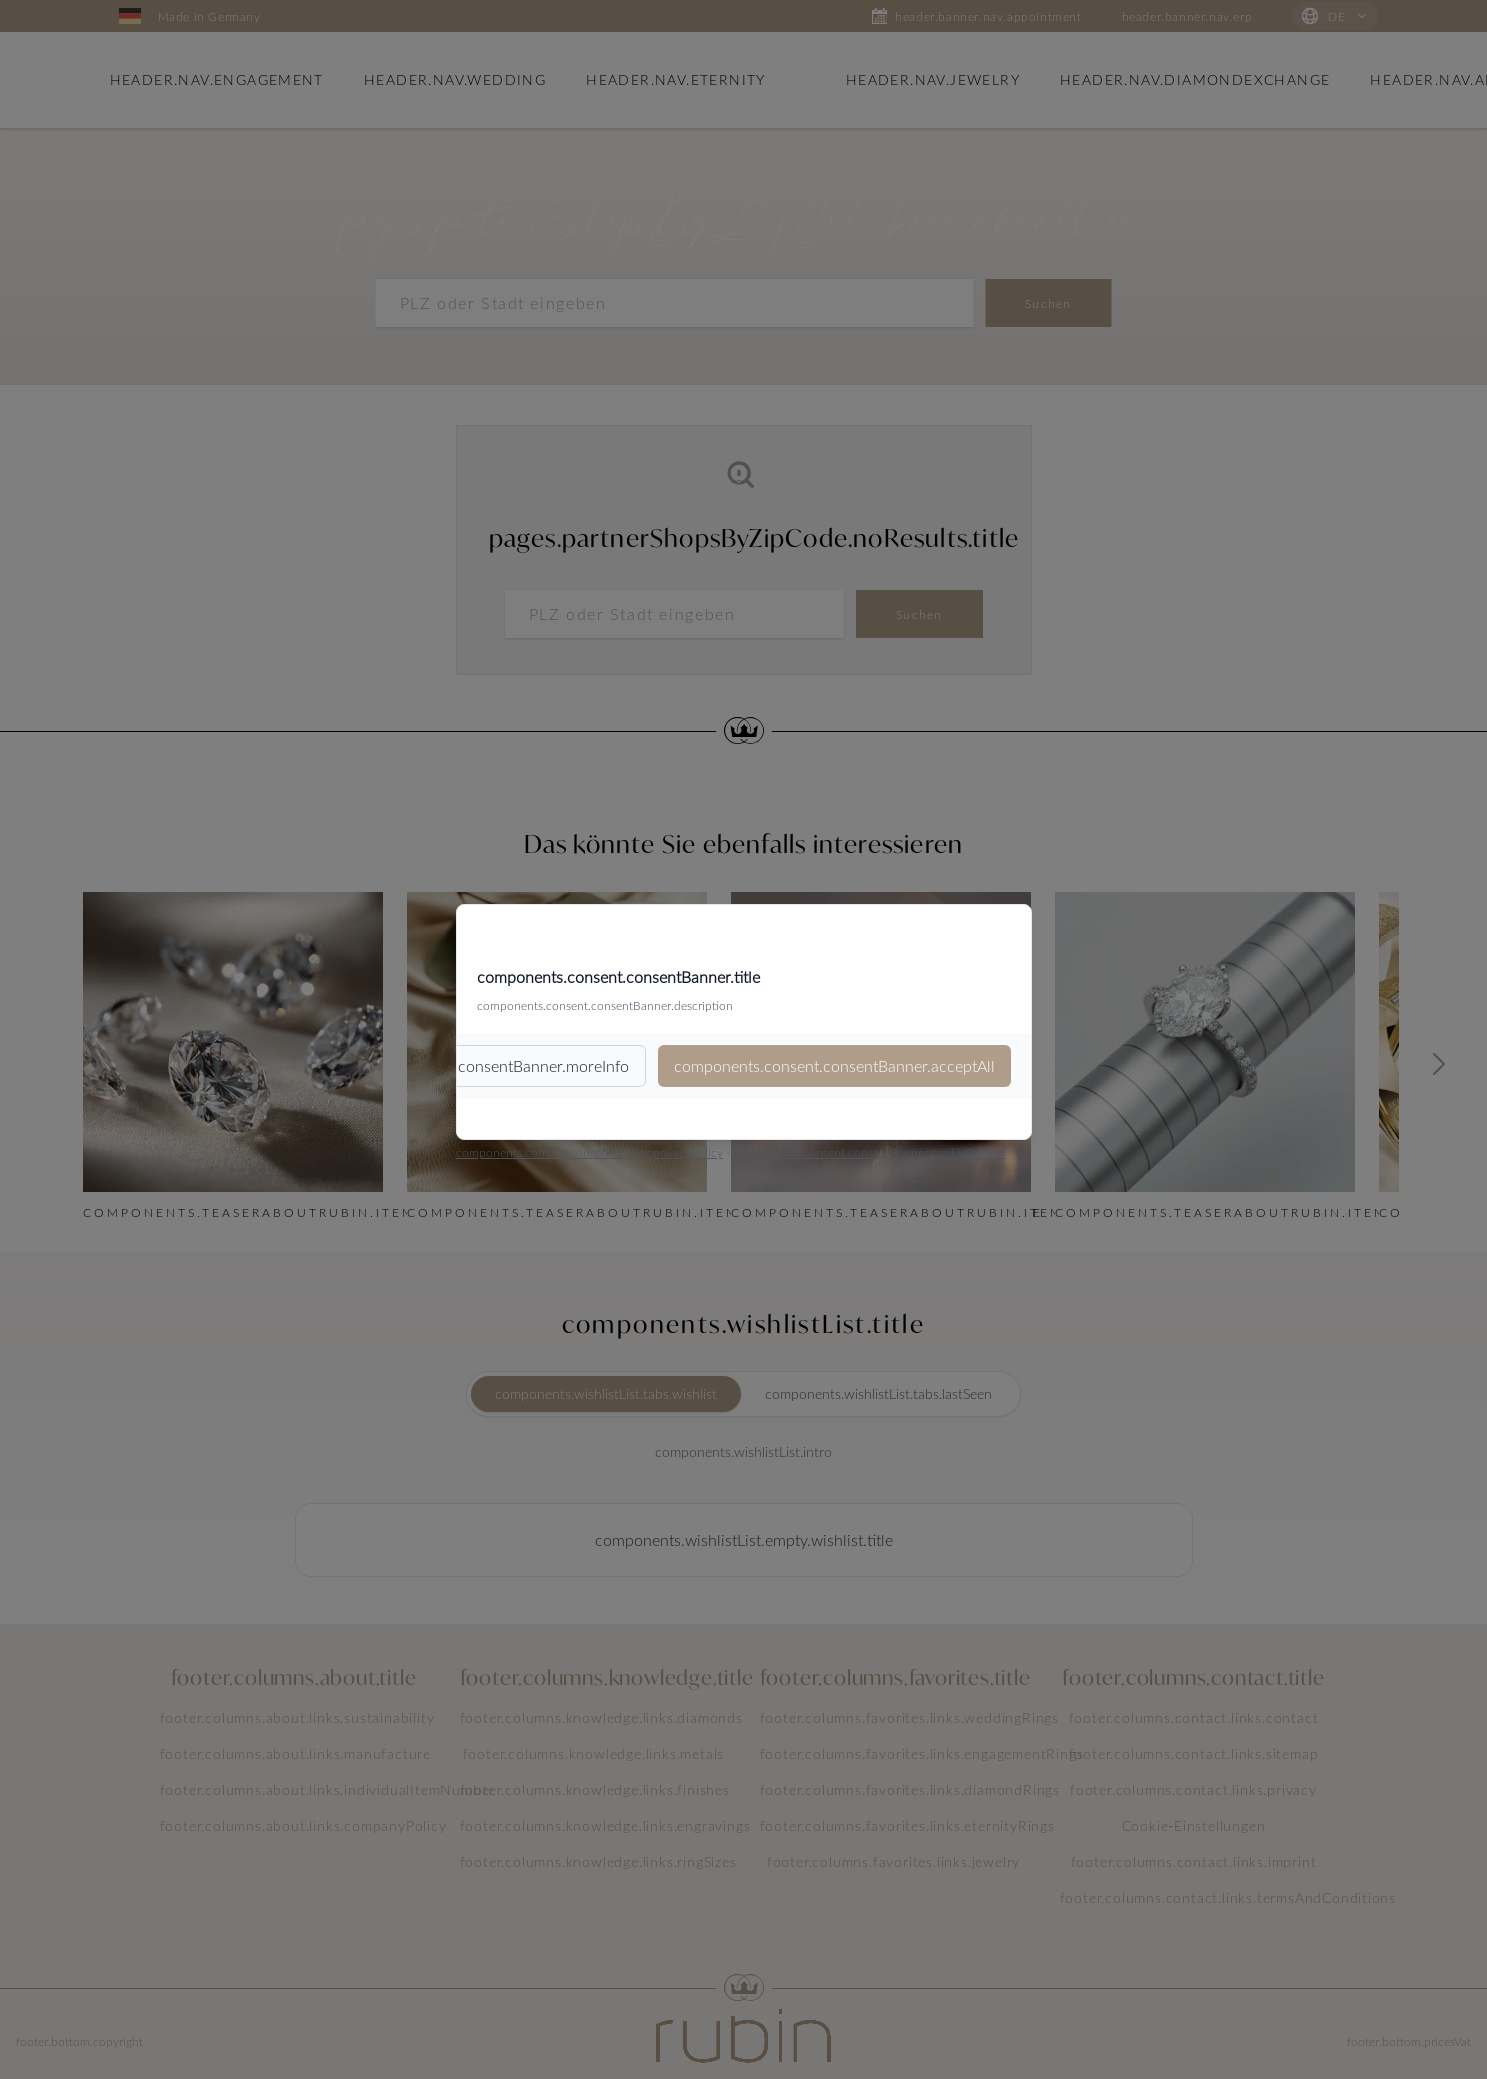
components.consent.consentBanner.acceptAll (834, 1065)
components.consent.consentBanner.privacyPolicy (589, 1152)
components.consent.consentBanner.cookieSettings (870, 1152)
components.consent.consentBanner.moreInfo (469, 1065)
